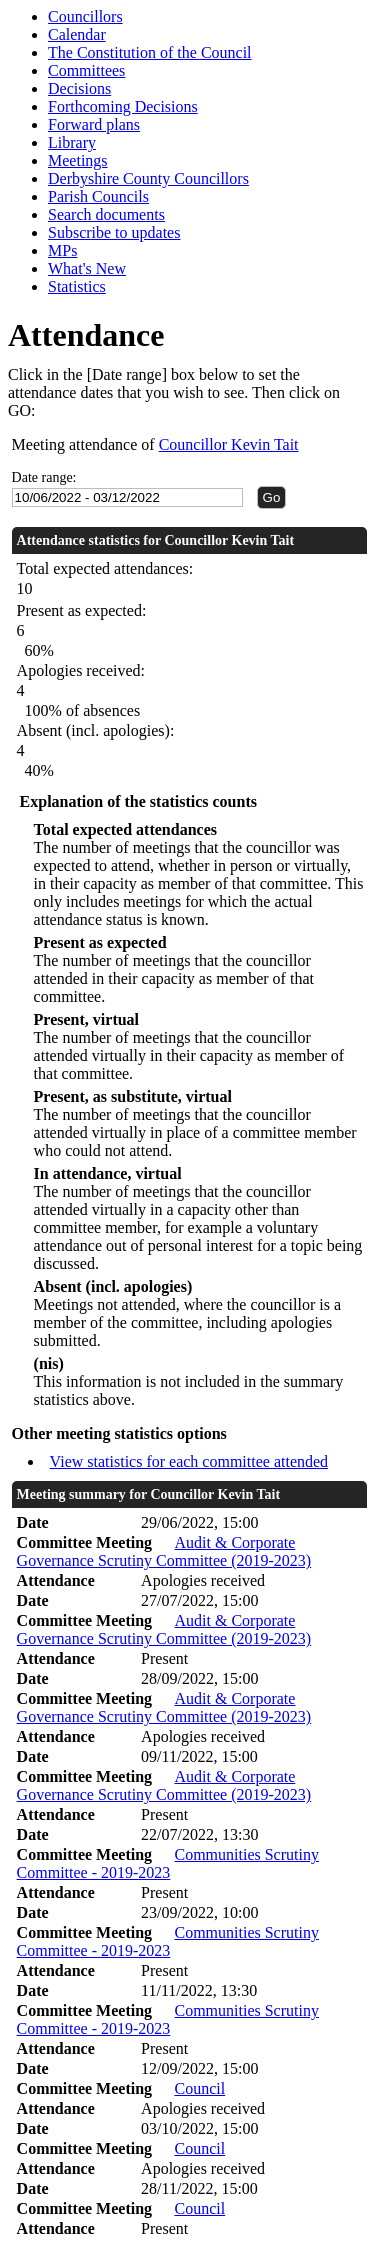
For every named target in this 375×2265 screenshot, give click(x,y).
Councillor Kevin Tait (229, 444)
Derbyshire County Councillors (148, 178)
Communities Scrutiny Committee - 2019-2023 (168, 1863)
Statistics (77, 286)
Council (199, 2088)
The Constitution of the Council (150, 52)
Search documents (106, 214)
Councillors (85, 16)
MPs (62, 250)
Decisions (79, 88)
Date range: (44, 477)
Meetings (78, 160)
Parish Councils (98, 196)
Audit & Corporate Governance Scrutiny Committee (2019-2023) (164, 1551)
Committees (86, 70)
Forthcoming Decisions (123, 106)
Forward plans (94, 124)
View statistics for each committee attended (189, 1461)
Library (72, 142)
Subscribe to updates (114, 232)
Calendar (77, 34)
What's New (87, 268)
